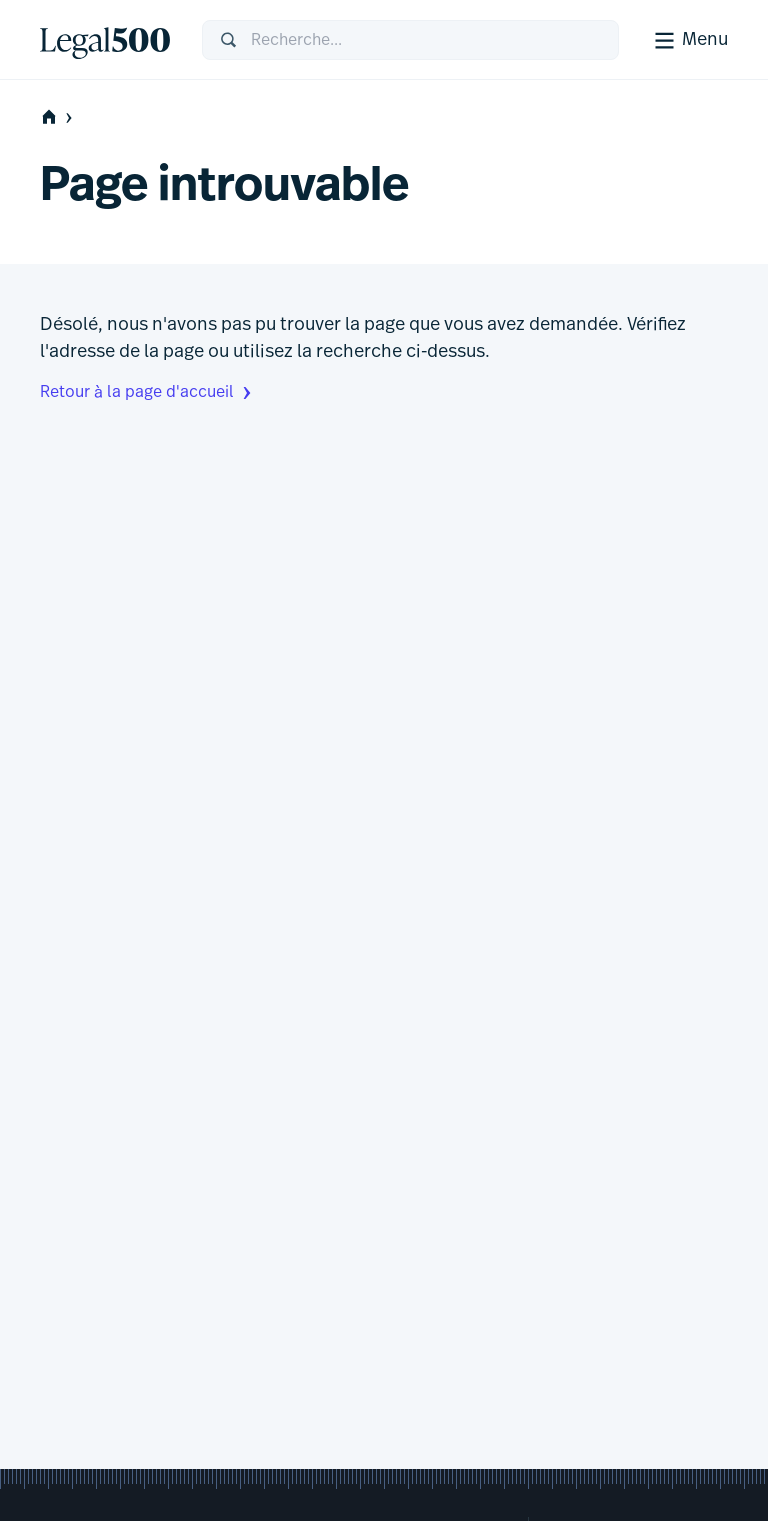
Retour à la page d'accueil (148, 393)
